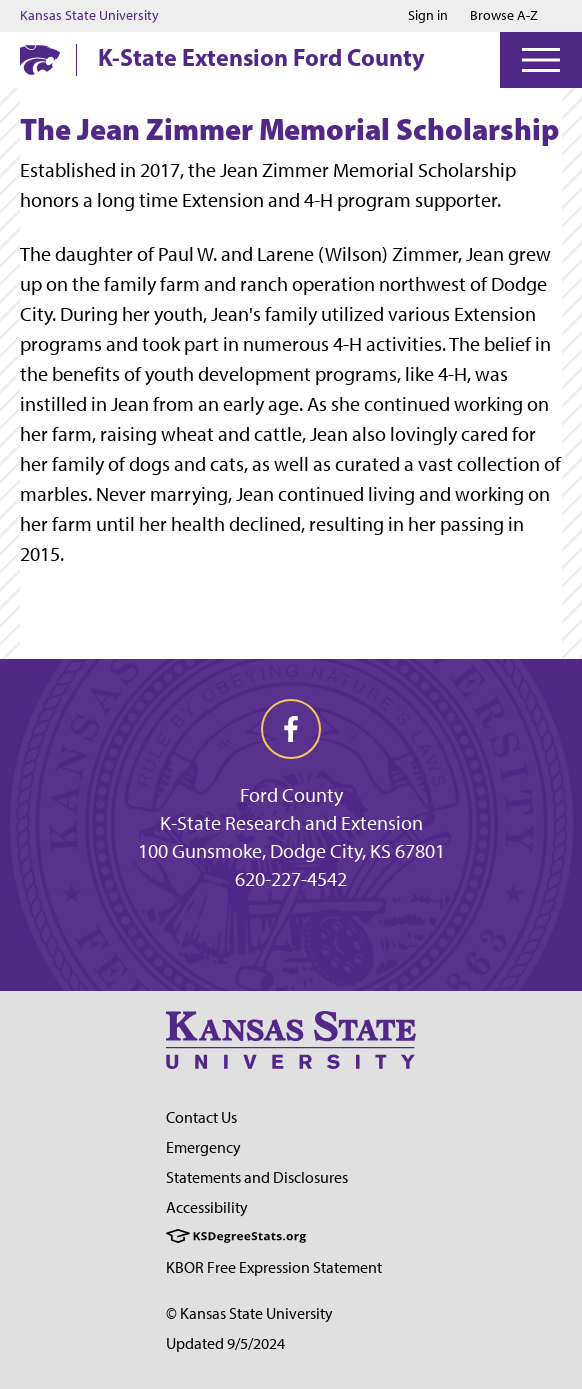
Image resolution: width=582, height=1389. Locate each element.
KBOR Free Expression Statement (274, 1267)
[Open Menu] (541, 60)
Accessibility (207, 1207)
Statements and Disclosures (257, 1177)
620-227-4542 (291, 879)
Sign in (428, 16)
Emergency (203, 1147)
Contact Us (201, 1117)
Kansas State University (89, 16)
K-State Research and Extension (291, 823)
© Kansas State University (249, 1313)
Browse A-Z (504, 15)
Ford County (291, 795)
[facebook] (291, 729)
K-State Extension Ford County (261, 57)
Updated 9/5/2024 (225, 1343)
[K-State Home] (40, 59)
